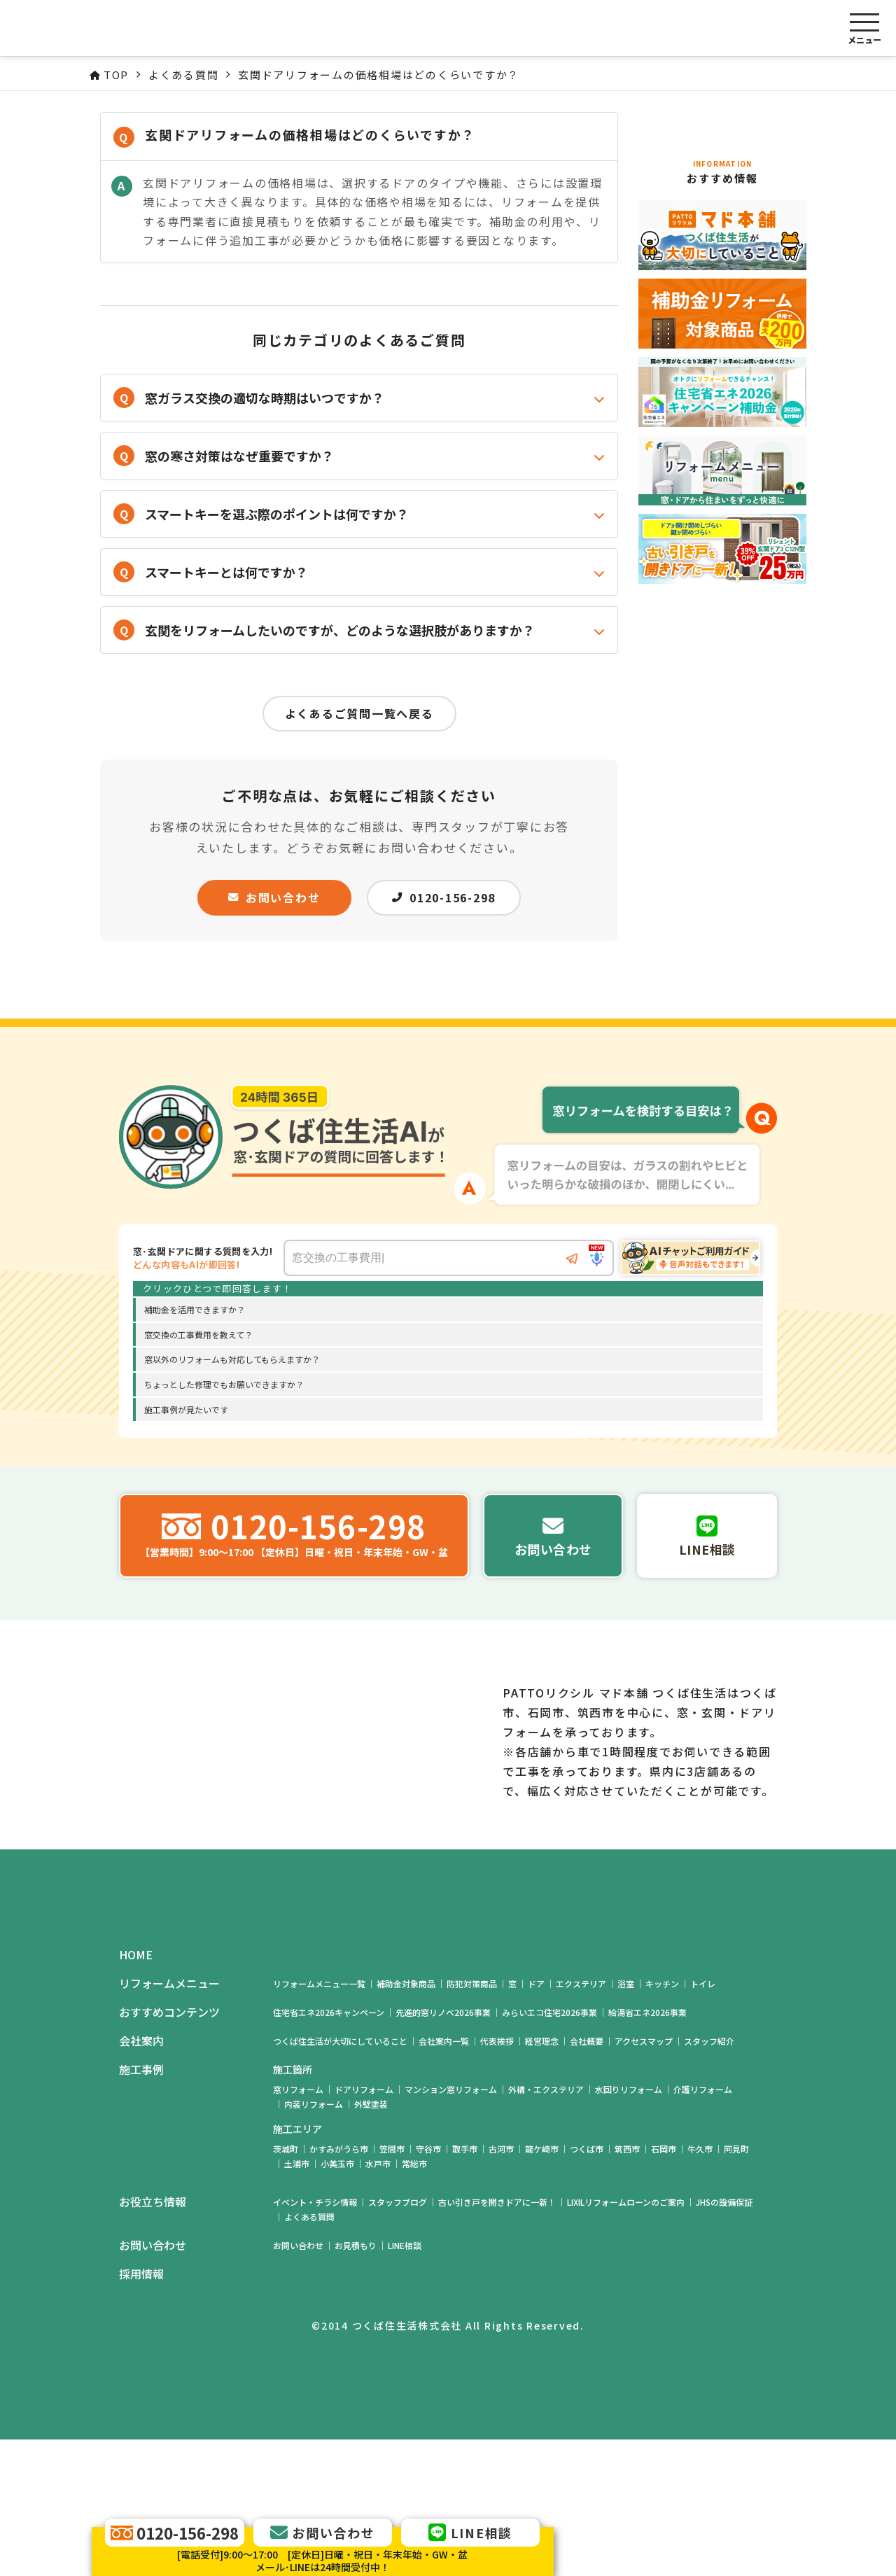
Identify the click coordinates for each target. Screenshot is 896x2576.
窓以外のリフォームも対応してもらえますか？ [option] (232, 1359)
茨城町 (285, 2285)
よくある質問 (309, 2353)
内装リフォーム (313, 2240)
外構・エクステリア (546, 2226)
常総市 (414, 2300)
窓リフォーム (298, 2226)
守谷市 (428, 2285)
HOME (136, 2091)
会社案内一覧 (444, 2177)
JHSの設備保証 (724, 2338)
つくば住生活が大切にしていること (340, 2177)
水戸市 (378, 2300)
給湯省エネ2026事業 (647, 2149)
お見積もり (356, 2382)
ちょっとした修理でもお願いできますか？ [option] (224, 1384)
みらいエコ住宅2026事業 (549, 2149)
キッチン (662, 2120)
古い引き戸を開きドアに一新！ (497, 2338)
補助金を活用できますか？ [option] (194, 1309)
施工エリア (297, 2265)
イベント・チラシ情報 (315, 2338)
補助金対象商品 (406, 2120)
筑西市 (627, 2285)
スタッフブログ (397, 2338)
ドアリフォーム (364, 2226)
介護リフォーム (702, 2226)
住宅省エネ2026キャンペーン (328, 2149)
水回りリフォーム (628, 2226)
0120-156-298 (444, 897)
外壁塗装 (371, 2240)
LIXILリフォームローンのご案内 (626, 2338)
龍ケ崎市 (542, 2285)
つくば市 (586, 2285)
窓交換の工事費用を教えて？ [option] (198, 1334)
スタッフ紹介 (709, 2177)
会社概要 (586, 2177)
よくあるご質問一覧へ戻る (359, 713)
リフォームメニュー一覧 (319, 2120)
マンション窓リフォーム (451, 2226)
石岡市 (663, 2285)
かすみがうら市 (338, 2285)
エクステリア (581, 2120)
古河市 (501, 2285)
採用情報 (141, 2410)
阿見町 (736, 2285)
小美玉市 (337, 2300)
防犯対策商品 (472, 2120)
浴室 (625, 2120)
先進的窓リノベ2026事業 (443, 2149)
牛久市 (700, 2285)
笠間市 (392, 2285)
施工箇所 (292, 2206)
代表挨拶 (497, 2177)
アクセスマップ (644, 2177)
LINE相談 (404, 2382)
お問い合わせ (274, 897)
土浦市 (296, 2300)
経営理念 (542, 2177)
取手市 (464, 2285)
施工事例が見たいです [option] (186, 1409)
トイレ (702, 2120)
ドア (536, 2120)
